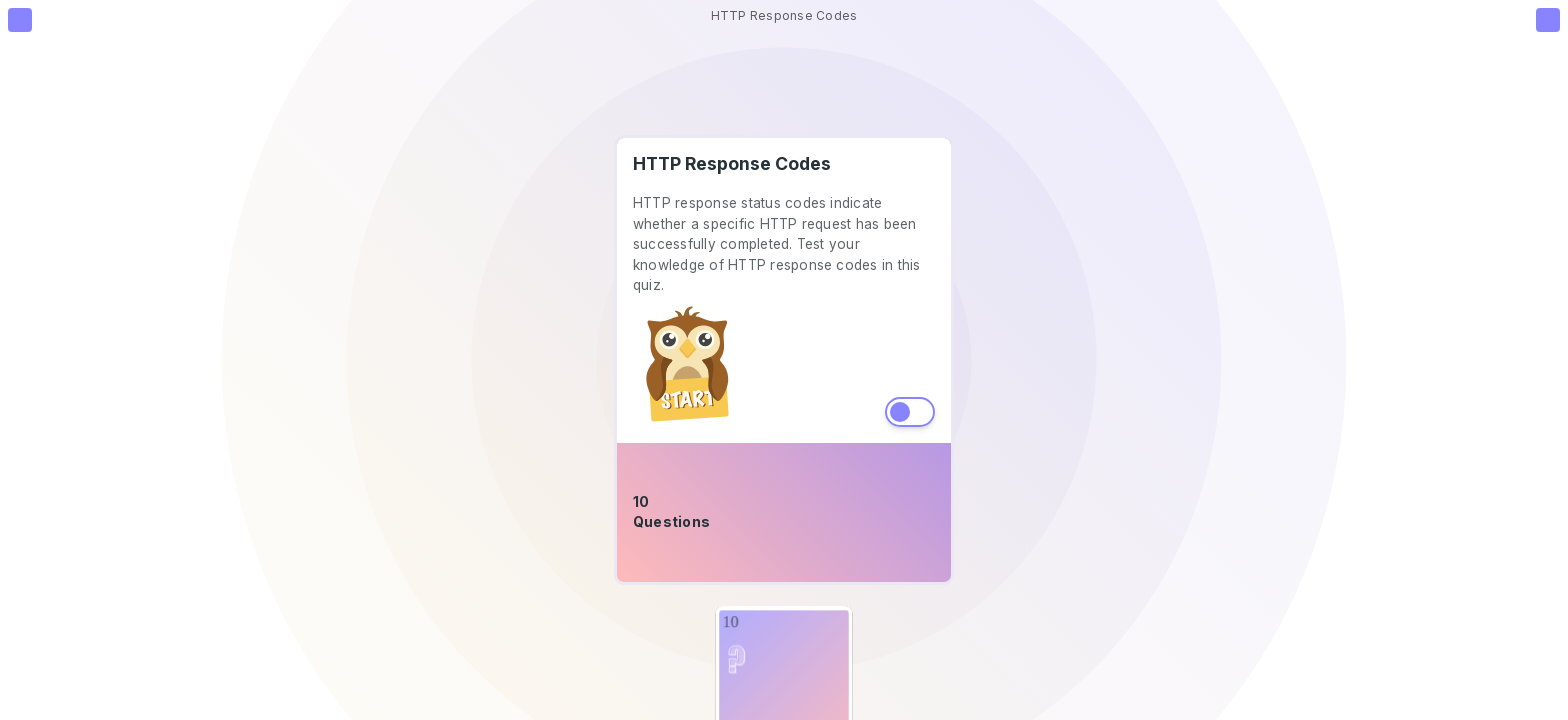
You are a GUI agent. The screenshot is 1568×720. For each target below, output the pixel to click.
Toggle (910, 412)
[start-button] (689, 365)
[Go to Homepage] (20, 20)
